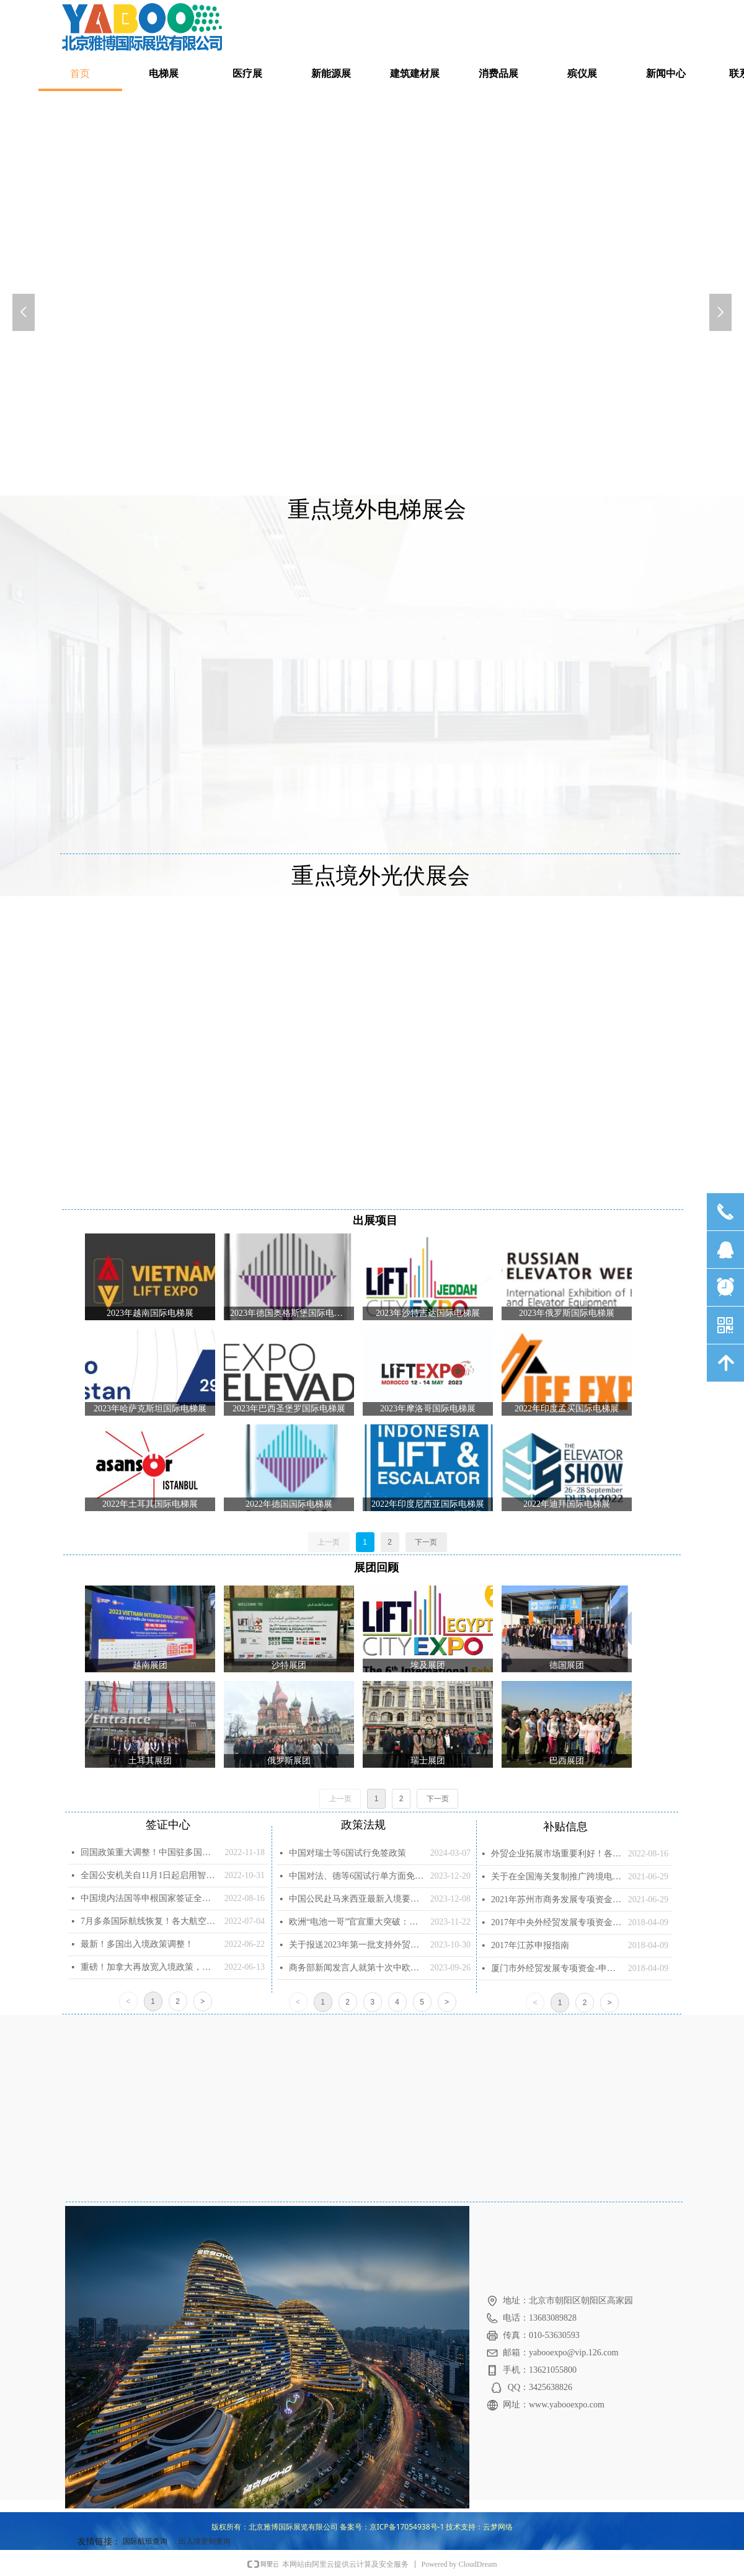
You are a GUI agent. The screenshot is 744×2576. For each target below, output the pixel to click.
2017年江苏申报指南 (530, 1945)
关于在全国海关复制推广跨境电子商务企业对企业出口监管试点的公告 (556, 1876)
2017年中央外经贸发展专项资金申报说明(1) (556, 1922)
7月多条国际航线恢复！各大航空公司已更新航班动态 (149, 1921)
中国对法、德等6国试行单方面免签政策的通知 (356, 1876)
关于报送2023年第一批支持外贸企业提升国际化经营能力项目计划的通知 (356, 1944)
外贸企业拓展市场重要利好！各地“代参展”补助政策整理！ (556, 1853)
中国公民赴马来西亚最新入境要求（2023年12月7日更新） (356, 1898)
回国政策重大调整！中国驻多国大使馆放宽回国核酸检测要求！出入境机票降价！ (149, 1852)
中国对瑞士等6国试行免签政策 (347, 1853)
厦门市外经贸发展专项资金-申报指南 (556, 1968)
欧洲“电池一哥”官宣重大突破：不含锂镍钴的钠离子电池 (356, 1921)
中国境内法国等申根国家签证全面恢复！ (149, 1898)
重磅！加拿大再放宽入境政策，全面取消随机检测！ (149, 1967)
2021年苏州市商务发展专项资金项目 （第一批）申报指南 (556, 1899)
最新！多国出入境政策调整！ (137, 1944)
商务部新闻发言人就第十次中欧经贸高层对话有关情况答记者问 (356, 1967)
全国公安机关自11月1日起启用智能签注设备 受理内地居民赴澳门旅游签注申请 (149, 1875)
